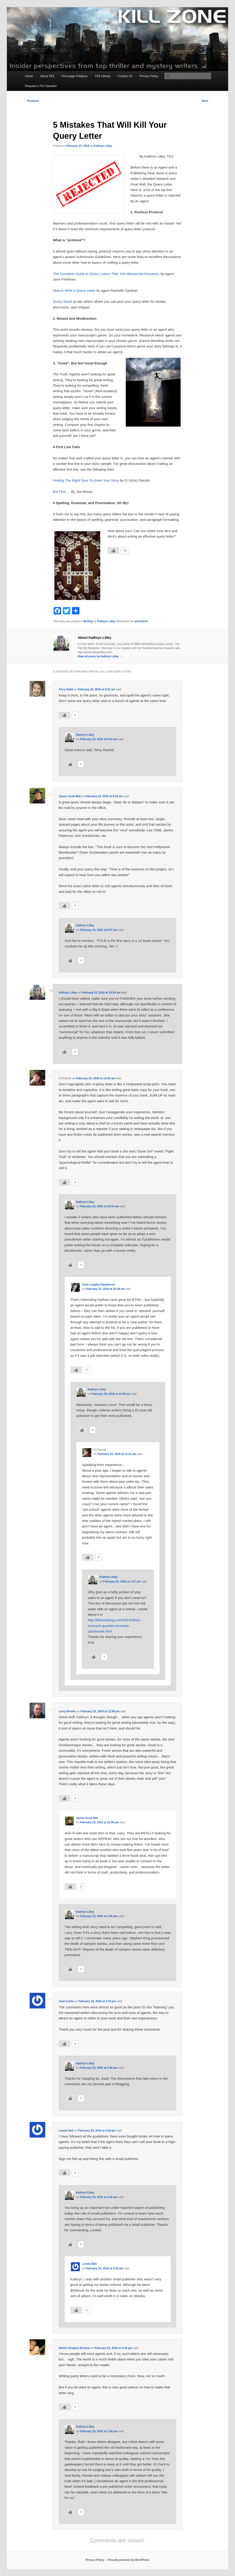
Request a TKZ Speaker (41, 86)
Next (206, 101)
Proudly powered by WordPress (128, 2560)
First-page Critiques (74, 76)
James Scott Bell (70, 796)
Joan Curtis (66, 2001)
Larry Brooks (67, 1711)
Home (29, 76)
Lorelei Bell (66, 2130)
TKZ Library (102, 76)
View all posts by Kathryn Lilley (100, 656)
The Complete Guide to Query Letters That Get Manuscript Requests (106, 274)
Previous (31, 101)
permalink (141, 621)
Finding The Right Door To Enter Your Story (86, 480)
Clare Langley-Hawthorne (98, 1284)
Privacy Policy (149, 76)
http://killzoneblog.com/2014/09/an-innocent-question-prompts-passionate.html (114, 1625)
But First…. (61, 492)
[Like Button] (113, 550)
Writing (88, 621)
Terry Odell (66, 689)
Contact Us (125, 76)
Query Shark (62, 301)
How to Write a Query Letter (74, 290)
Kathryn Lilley (103, 145)
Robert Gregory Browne (74, 2348)
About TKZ (47, 76)
